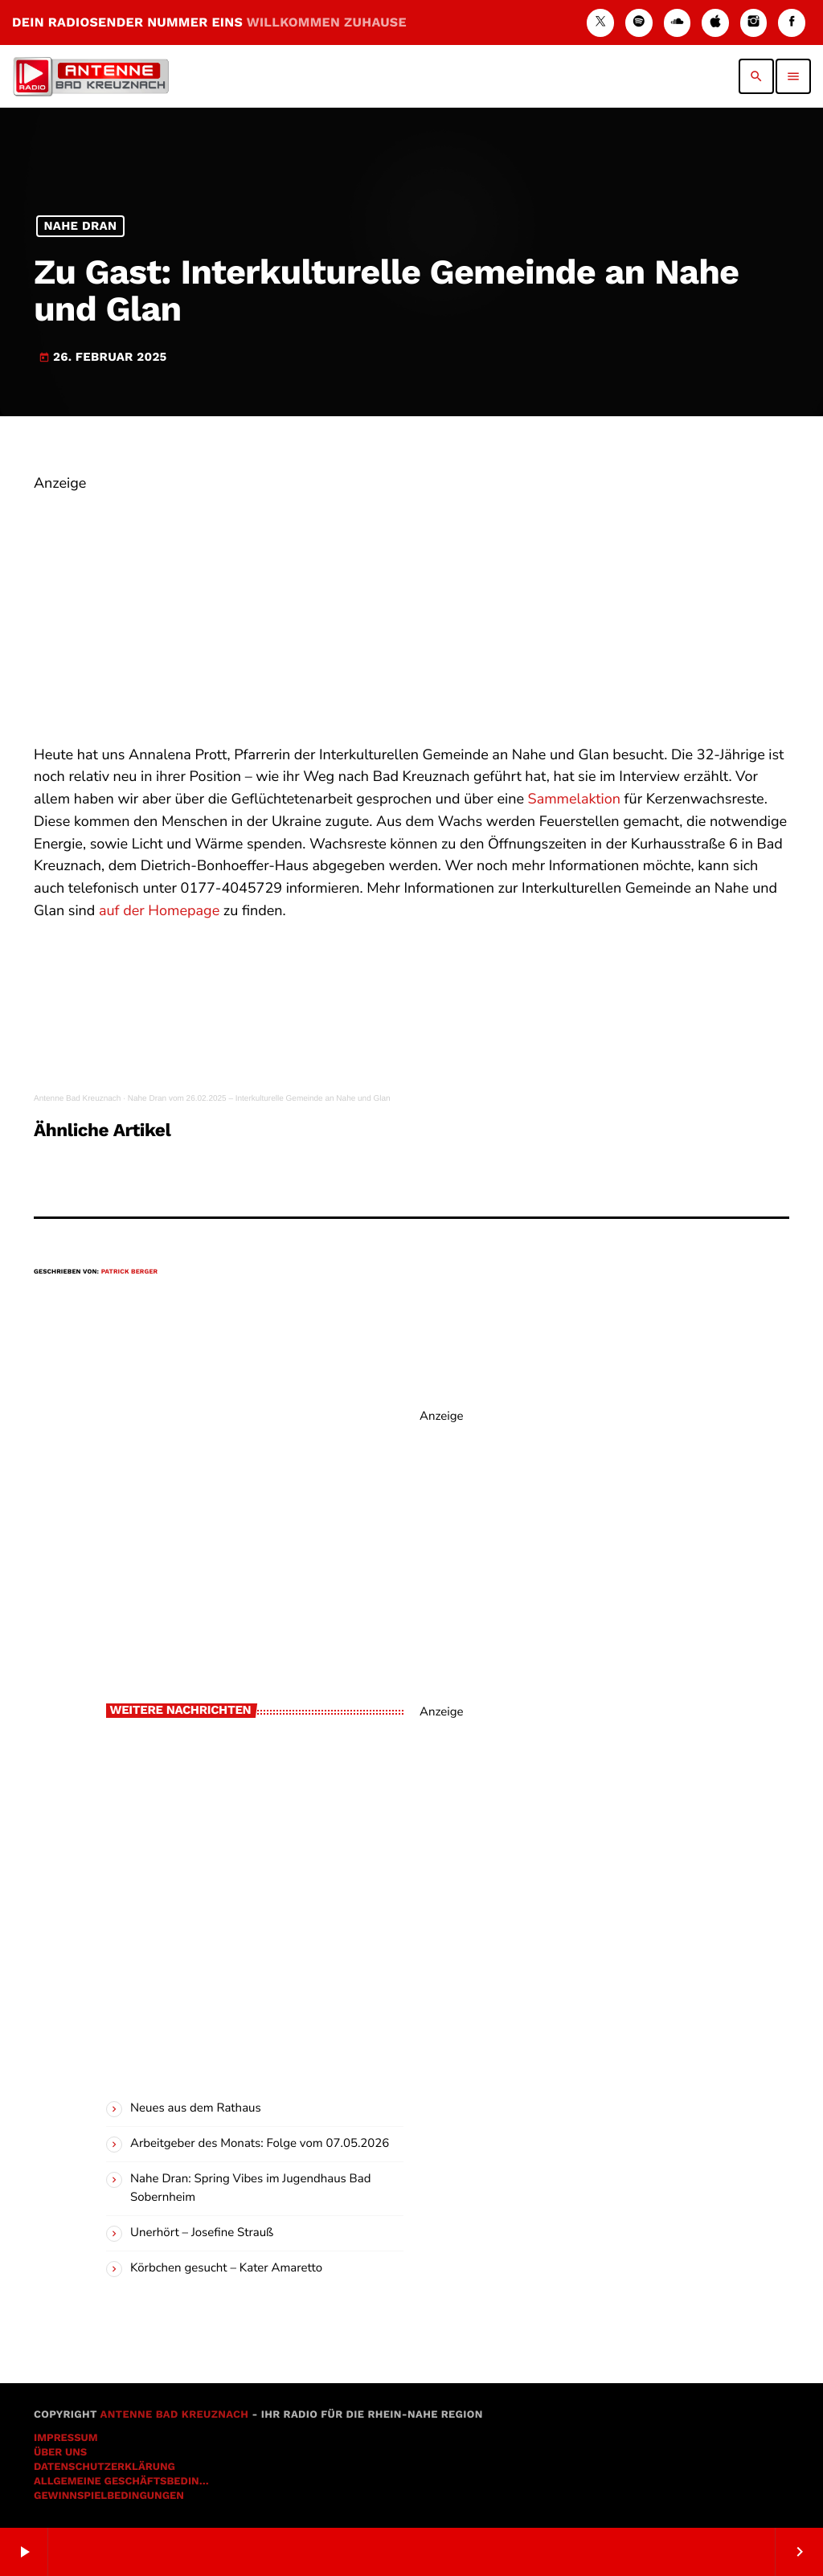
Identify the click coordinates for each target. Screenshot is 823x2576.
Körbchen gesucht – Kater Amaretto (226, 2268)
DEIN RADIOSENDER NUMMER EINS (209, 22)
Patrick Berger (129, 1271)
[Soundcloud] (677, 23)
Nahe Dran (80, 226)
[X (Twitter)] (600, 23)
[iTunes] (715, 23)
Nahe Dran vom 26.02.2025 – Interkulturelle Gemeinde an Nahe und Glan (259, 1098)
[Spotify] (639, 23)
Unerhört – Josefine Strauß (201, 2233)
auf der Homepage (159, 911)
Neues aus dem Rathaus (195, 2108)
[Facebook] (791, 23)
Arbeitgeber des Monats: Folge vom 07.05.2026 (259, 2144)
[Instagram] (754, 23)
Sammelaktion (574, 799)
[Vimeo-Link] (91, 76)
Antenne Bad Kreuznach (77, 1098)
